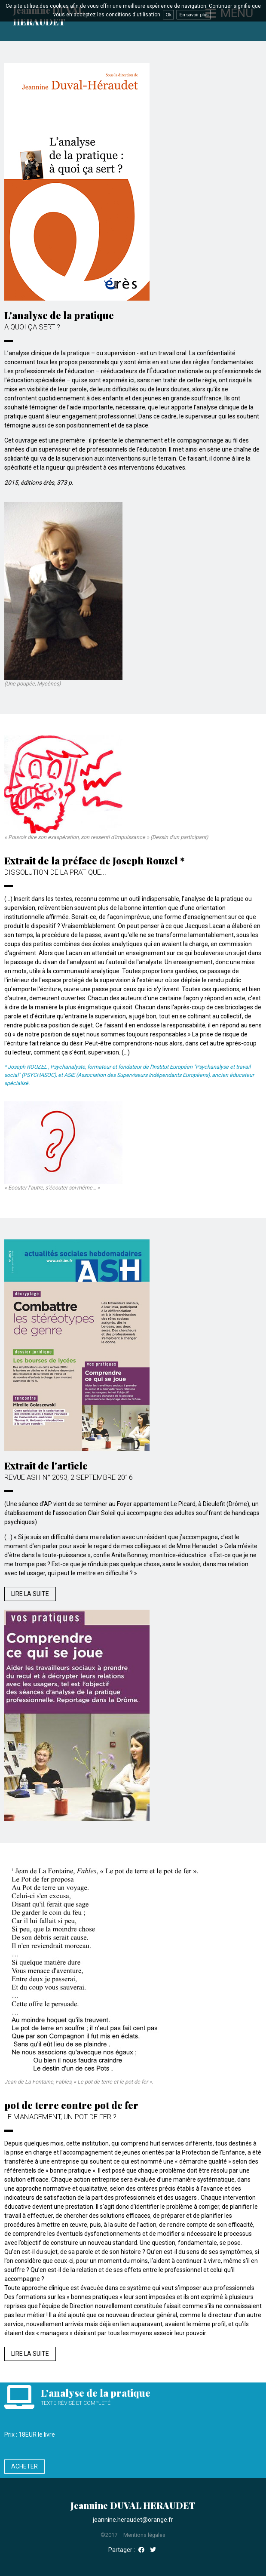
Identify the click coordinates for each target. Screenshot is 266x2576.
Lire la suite (30, 1593)
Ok (168, 14)
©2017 (109, 2535)
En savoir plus (193, 14)
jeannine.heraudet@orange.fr (133, 2519)
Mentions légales (144, 2535)
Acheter (24, 2466)
